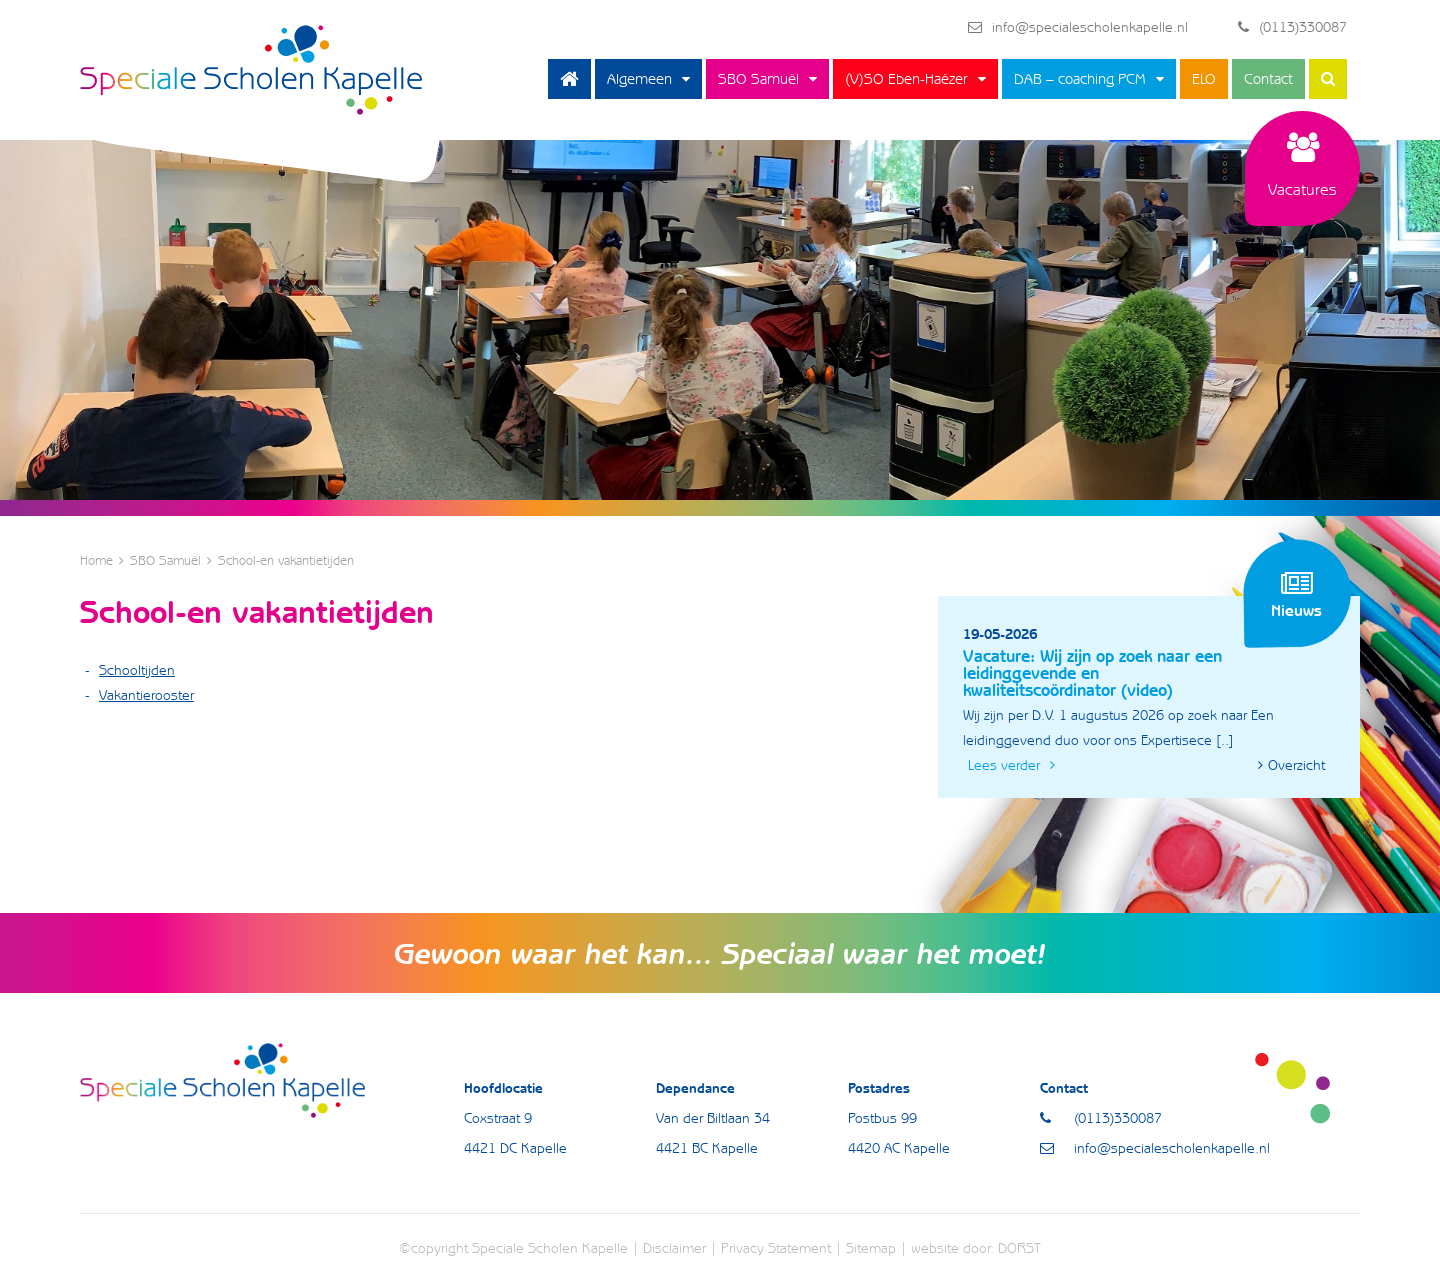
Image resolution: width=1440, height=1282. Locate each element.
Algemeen (639, 79)
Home (569, 79)
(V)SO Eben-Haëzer (906, 79)
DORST (1019, 1248)
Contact (1268, 79)
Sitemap (871, 1248)
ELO (1204, 79)
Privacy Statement (776, 1248)
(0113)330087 (1292, 27)
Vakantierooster (146, 695)
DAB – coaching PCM (1080, 79)
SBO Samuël (758, 79)
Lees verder (1011, 765)
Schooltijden (137, 670)
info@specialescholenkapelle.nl (1078, 27)
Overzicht (1291, 765)
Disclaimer (674, 1248)
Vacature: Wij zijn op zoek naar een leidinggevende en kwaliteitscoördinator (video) (1092, 673)
